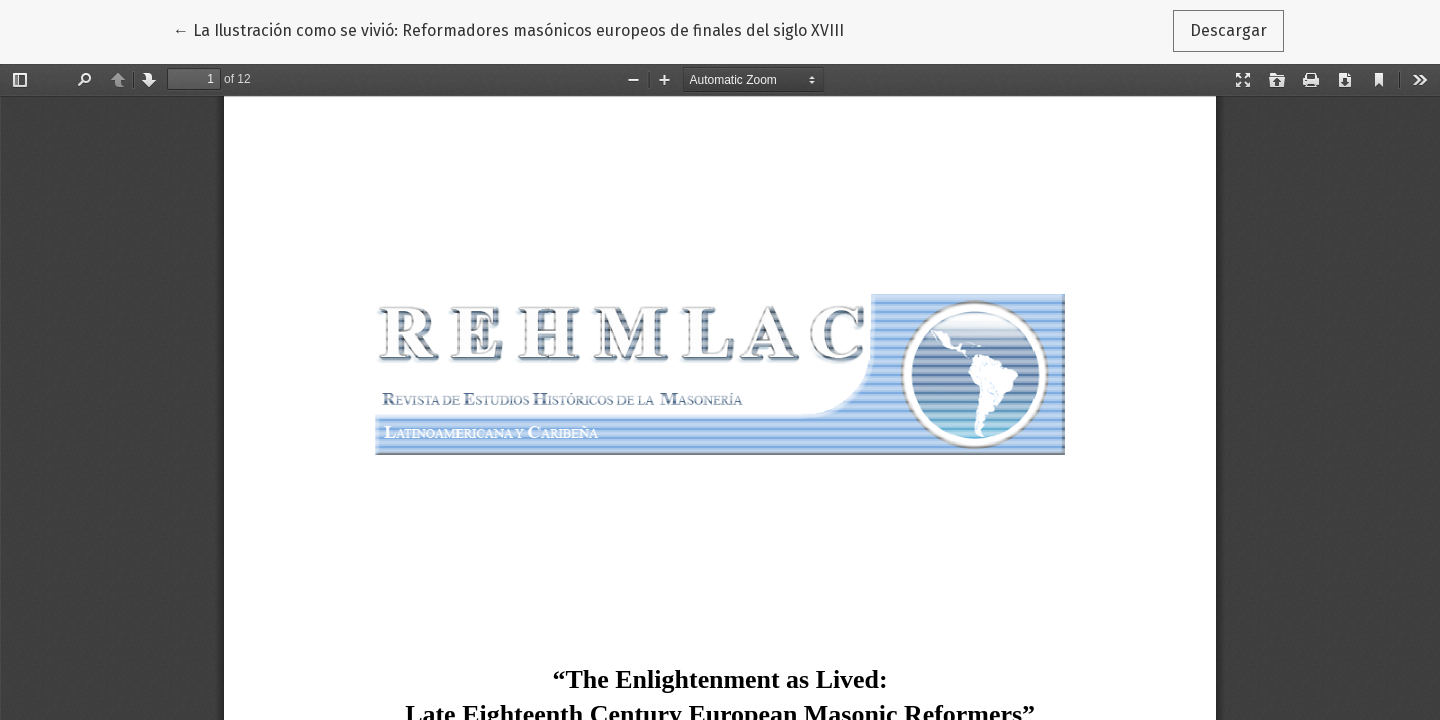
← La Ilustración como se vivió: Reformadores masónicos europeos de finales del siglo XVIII (508, 29)
